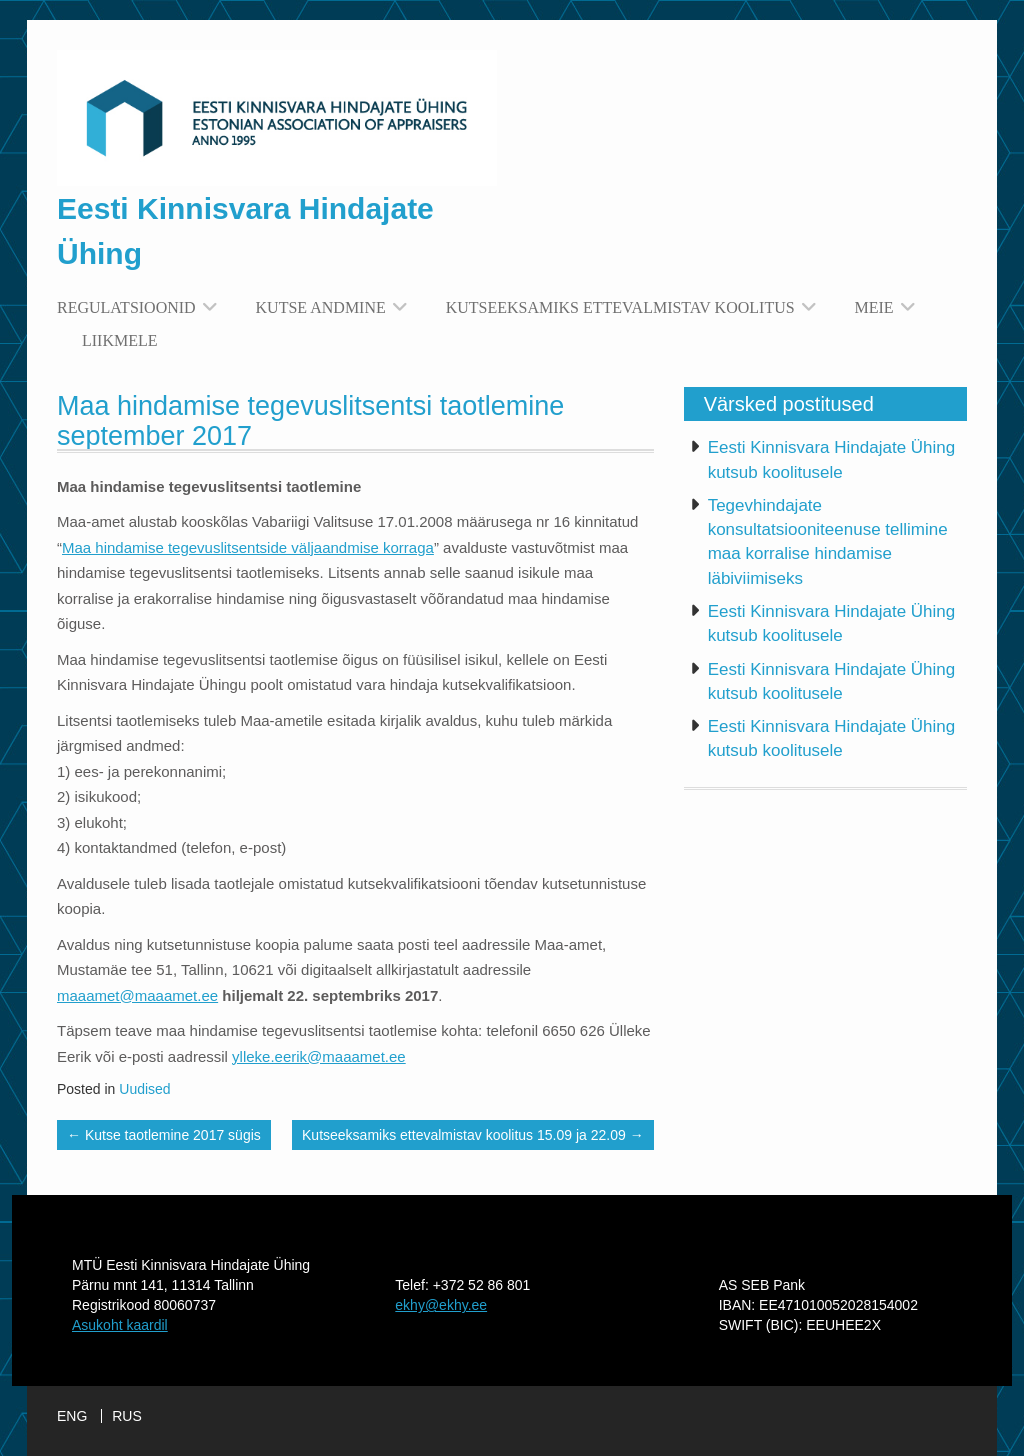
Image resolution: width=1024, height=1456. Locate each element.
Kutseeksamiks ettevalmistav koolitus (620, 307)
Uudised (144, 1089)
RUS (127, 1416)
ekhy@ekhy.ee (441, 1305)
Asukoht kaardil (120, 1325)
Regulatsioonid (126, 307)
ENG (72, 1416)
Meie (874, 307)
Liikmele (120, 340)
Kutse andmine (321, 307)
